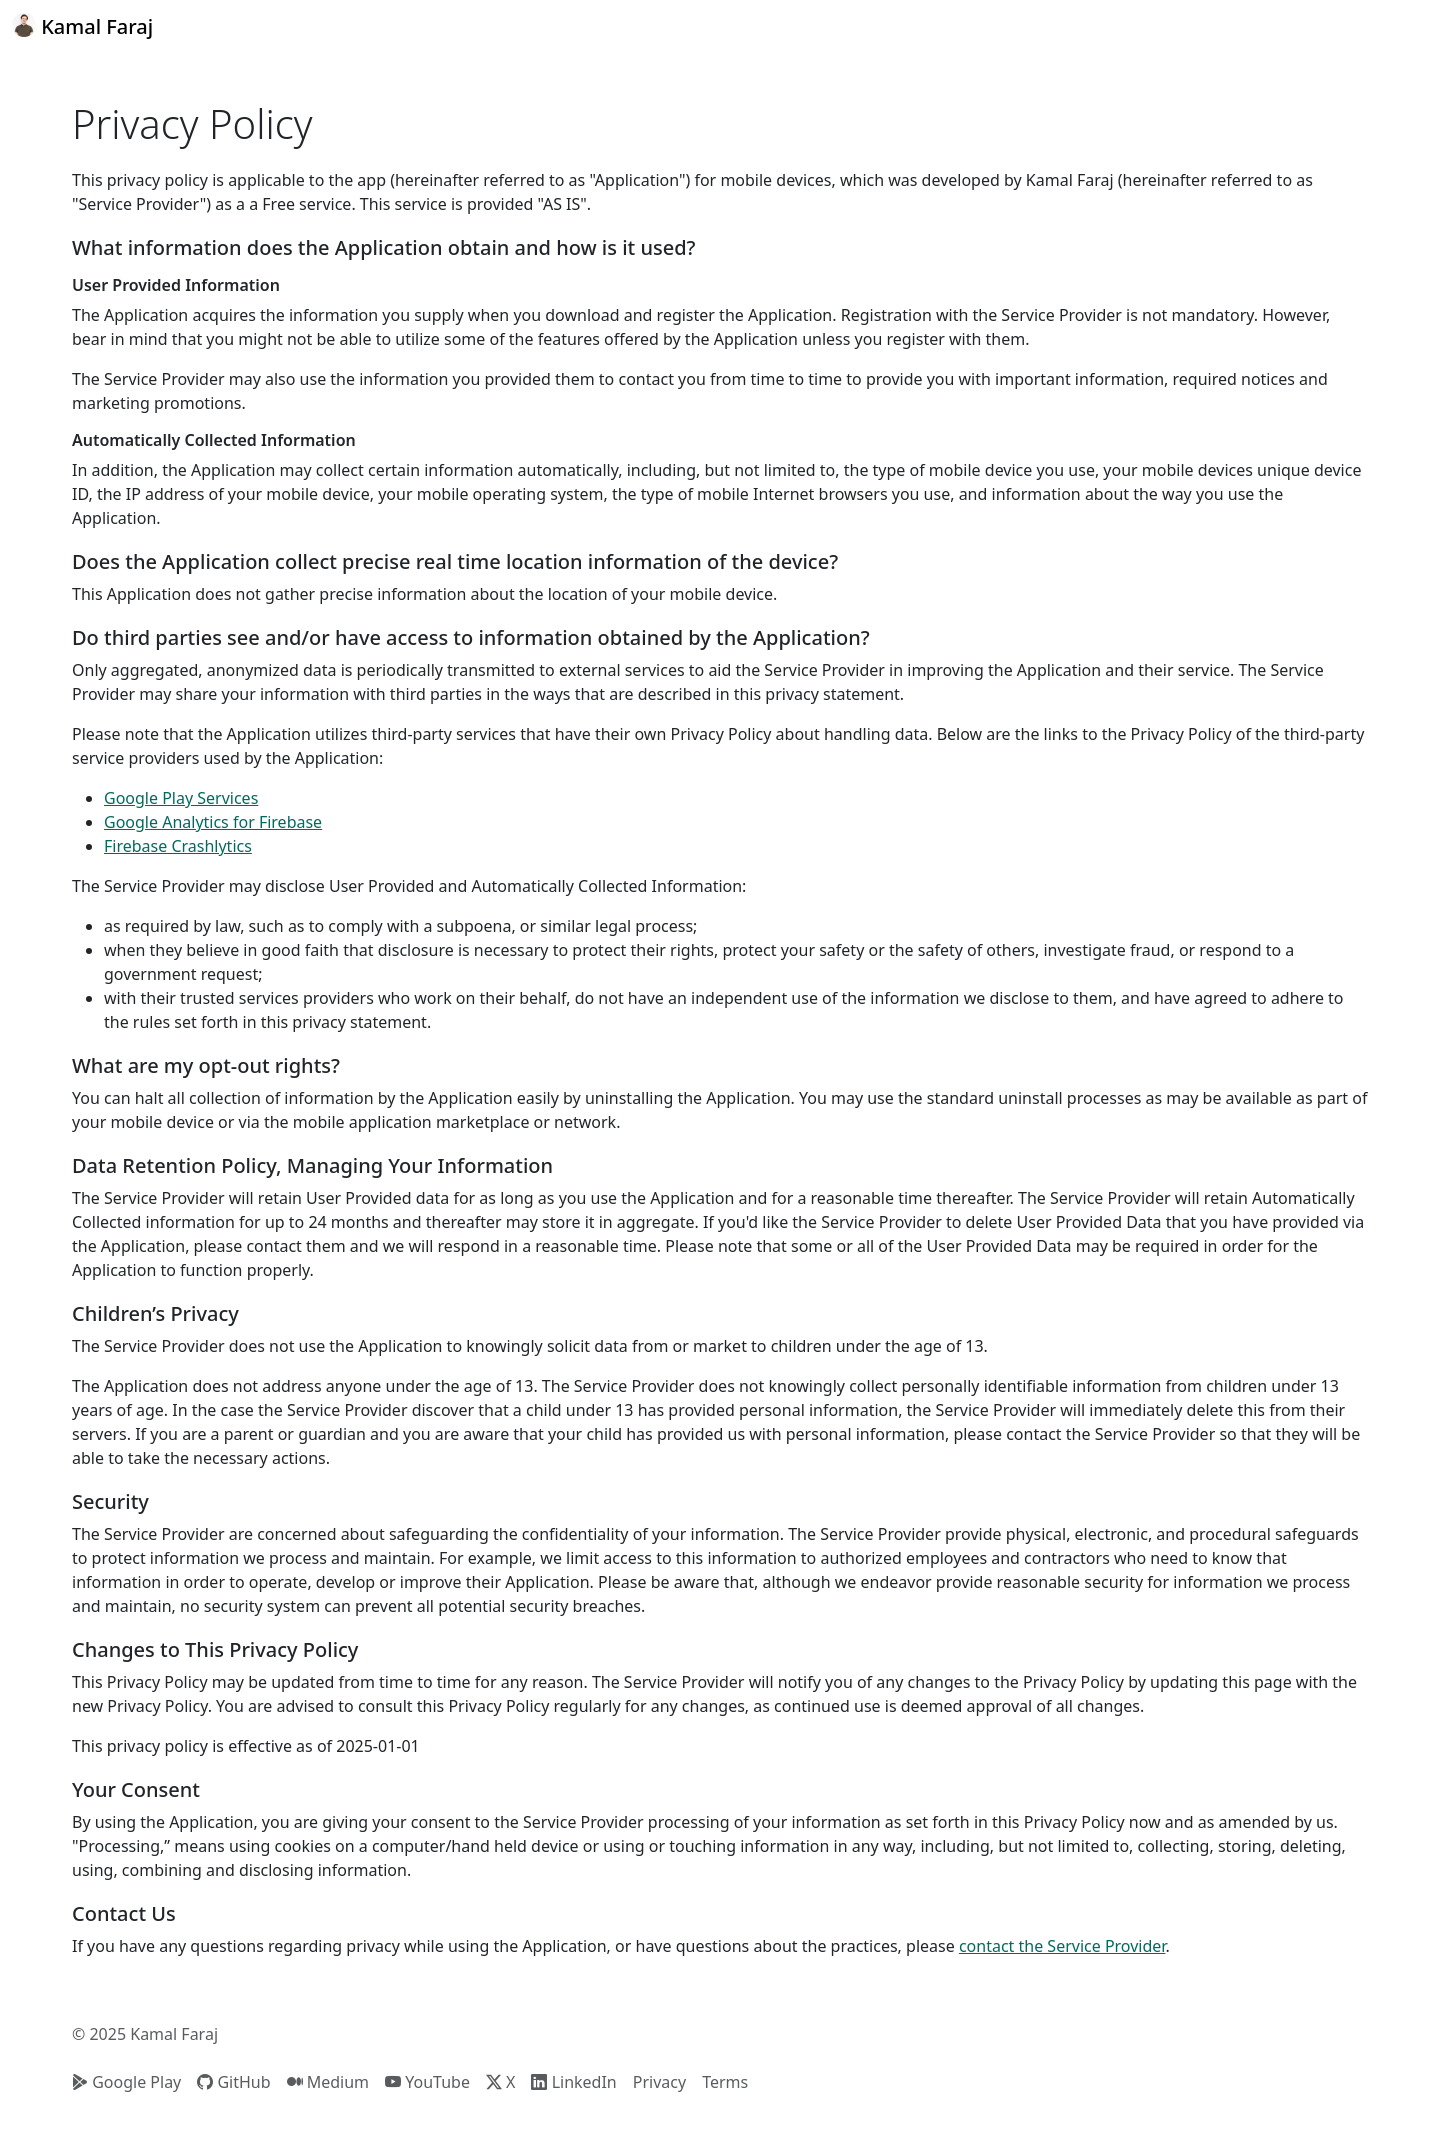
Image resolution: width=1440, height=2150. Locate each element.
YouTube (427, 2082)
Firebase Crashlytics (178, 846)
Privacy (659, 2082)
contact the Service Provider (1062, 1946)
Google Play (126, 2082)
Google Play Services (181, 798)
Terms (725, 2082)
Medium (328, 2082)
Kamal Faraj (82, 26)
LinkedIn (573, 2082)
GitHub (233, 2082)
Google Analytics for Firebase (213, 822)
